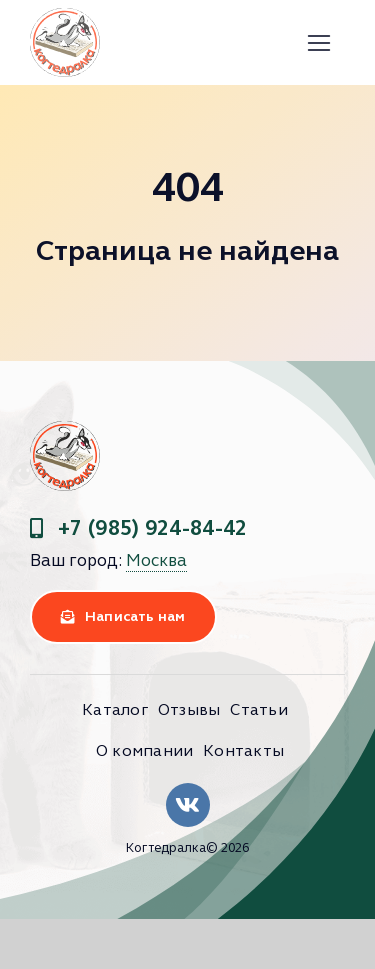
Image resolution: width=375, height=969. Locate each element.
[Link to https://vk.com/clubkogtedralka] (188, 805)
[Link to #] (318, 43)
